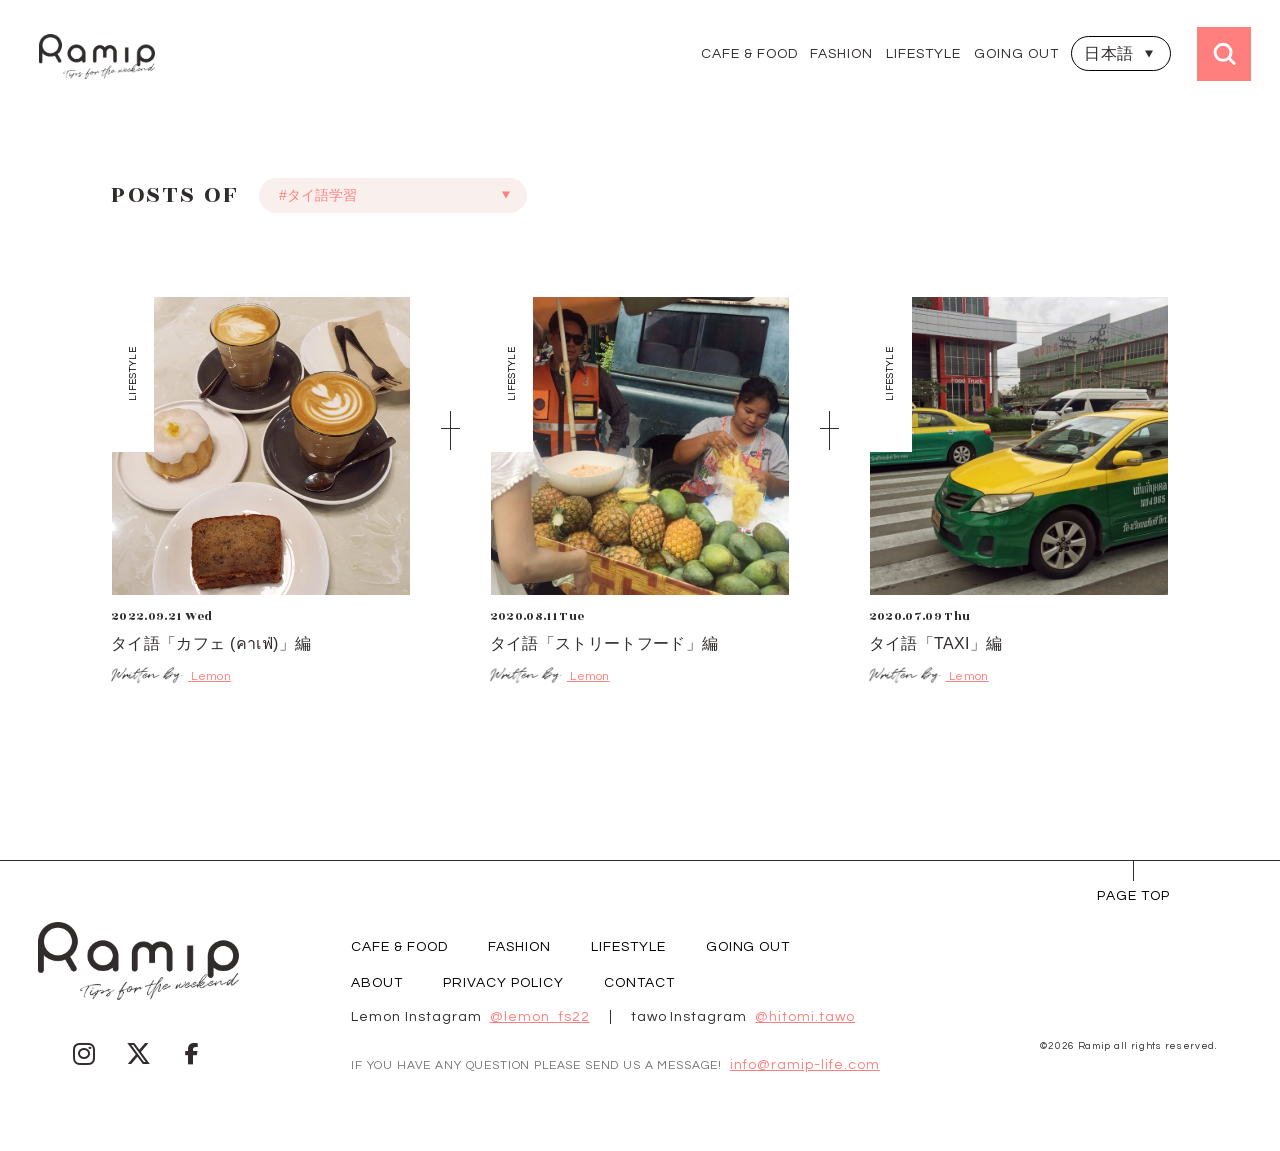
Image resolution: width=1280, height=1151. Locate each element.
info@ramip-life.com (805, 1065)
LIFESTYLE (923, 54)
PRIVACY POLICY (503, 983)
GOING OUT (1016, 54)
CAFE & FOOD (749, 54)
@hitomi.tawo (805, 1017)
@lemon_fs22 (540, 1017)
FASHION (841, 54)
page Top (1133, 896)
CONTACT (639, 983)
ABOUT (377, 983)
